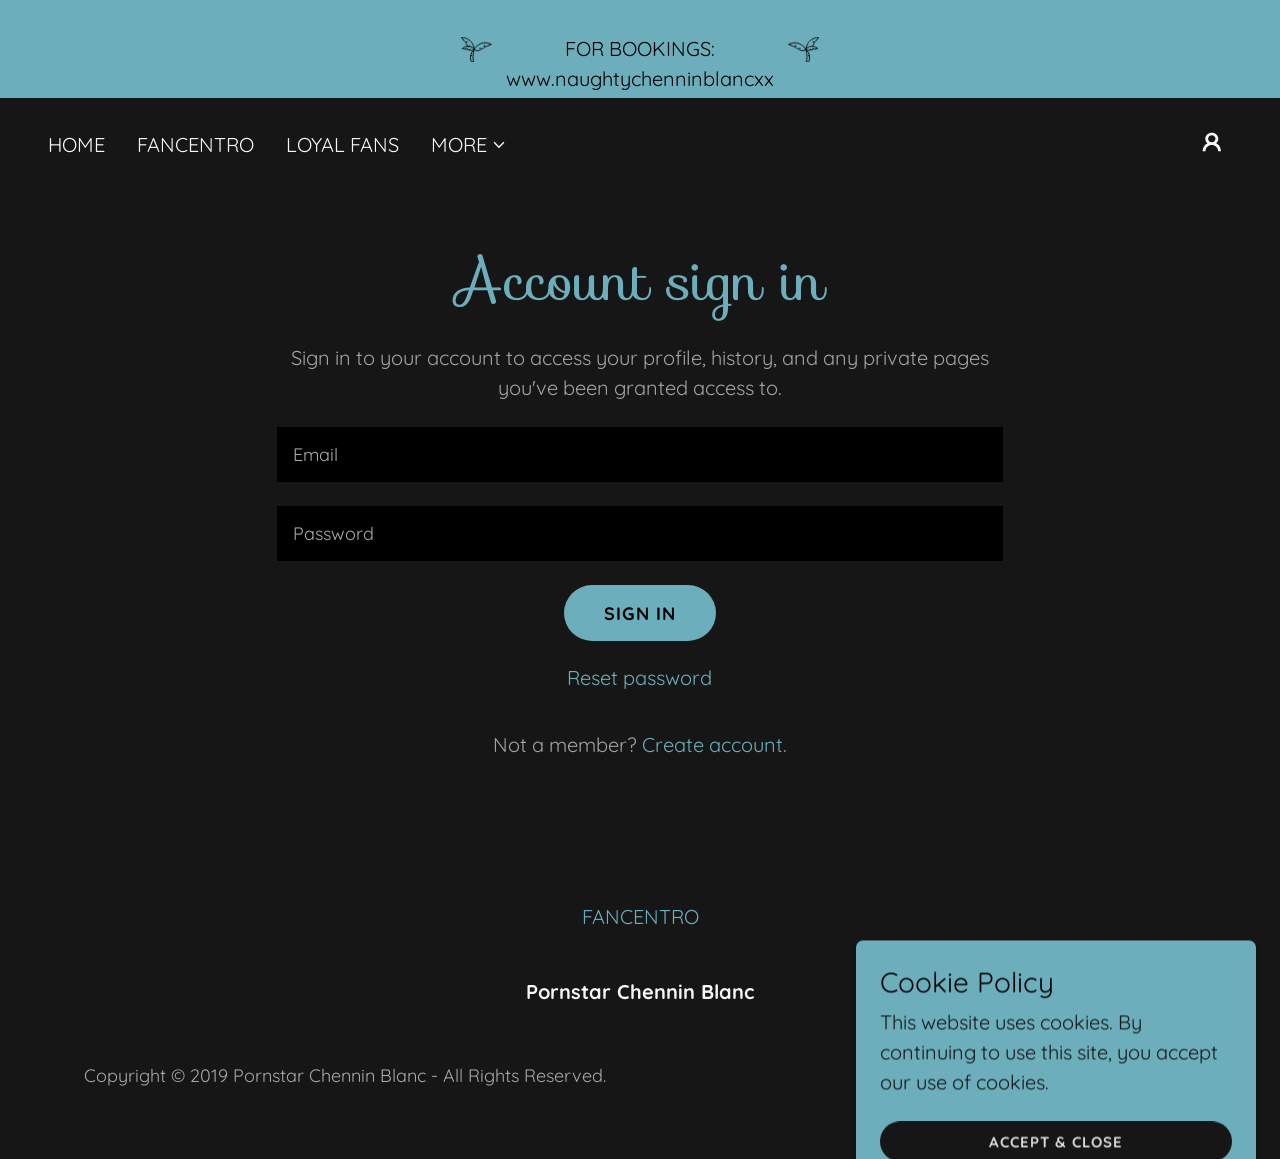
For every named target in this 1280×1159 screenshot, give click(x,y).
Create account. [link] (714, 744)
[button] (469, 145)
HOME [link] (76, 144)
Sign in (640, 613)
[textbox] (639, 454)
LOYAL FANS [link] (342, 144)
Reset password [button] (639, 677)
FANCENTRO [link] (195, 144)
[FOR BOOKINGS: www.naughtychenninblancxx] (640, 49)
